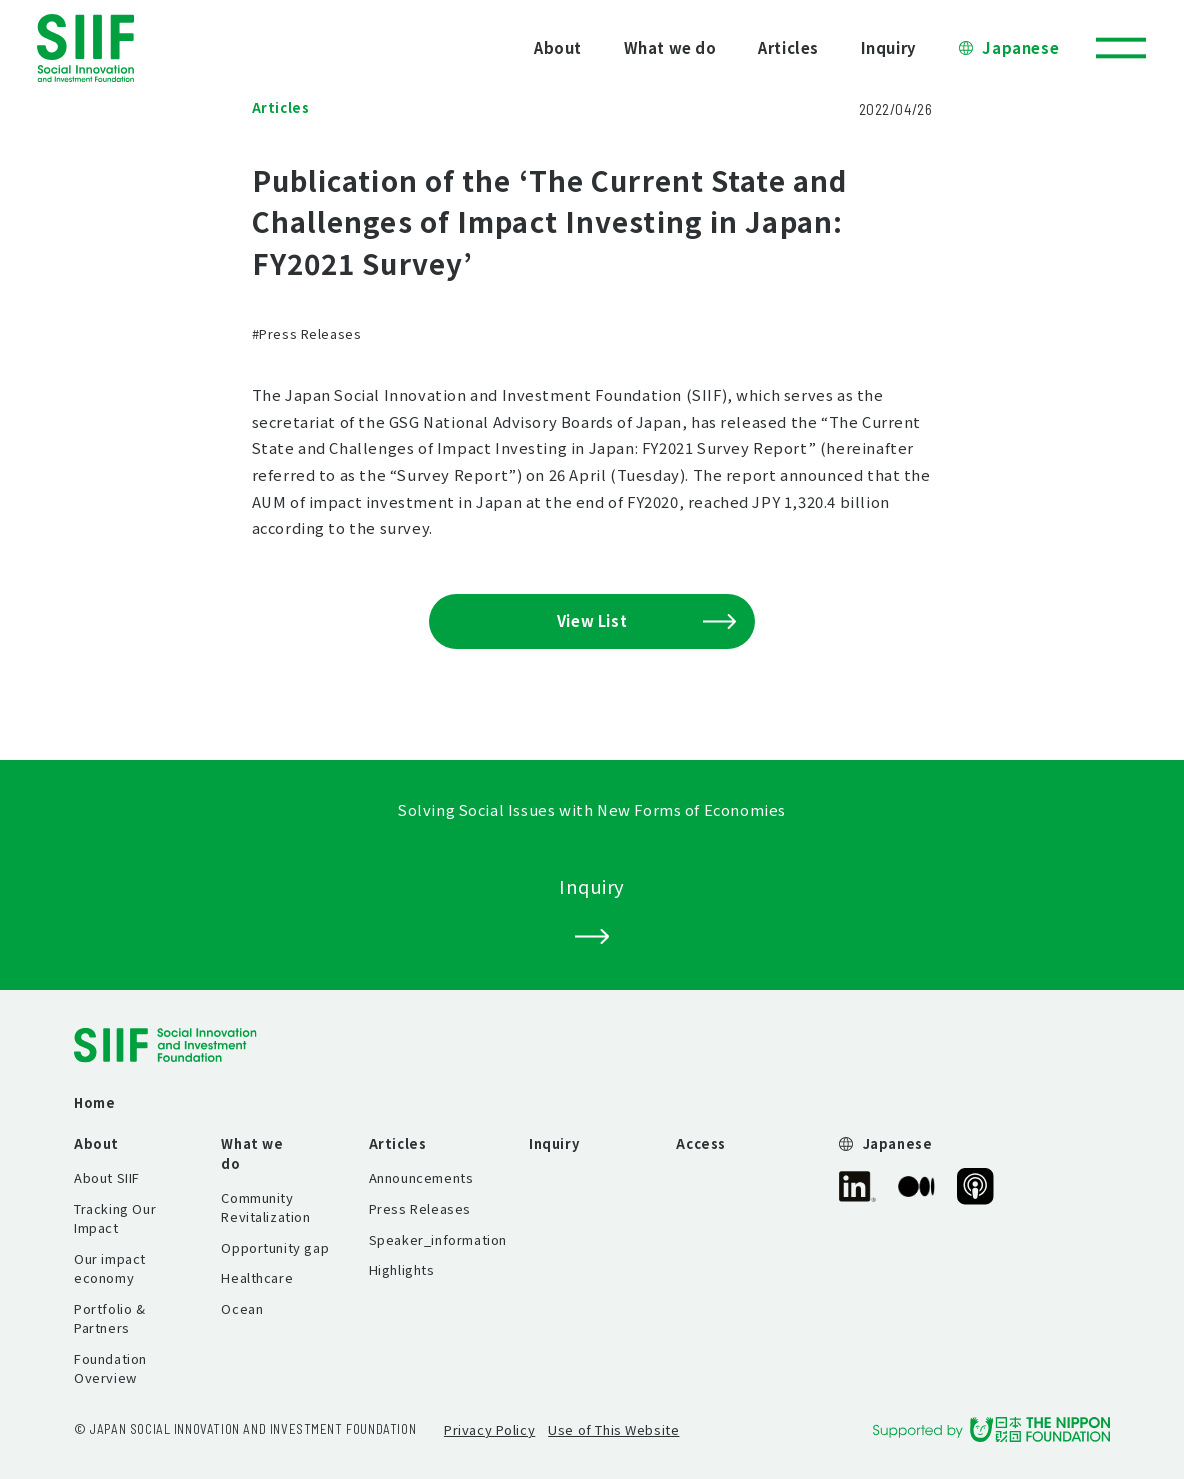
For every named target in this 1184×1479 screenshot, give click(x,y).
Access (701, 1143)
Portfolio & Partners (110, 1318)
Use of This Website (613, 1429)
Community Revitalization (265, 1207)
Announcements (421, 1177)
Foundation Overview (110, 1368)
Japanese (1020, 47)
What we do (670, 47)
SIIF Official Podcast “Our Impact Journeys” (975, 1186)
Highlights (402, 1269)
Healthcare (257, 1277)
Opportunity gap (275, 1247)
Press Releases (420, 1208)
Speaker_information (438, 1239)
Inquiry (889, 47)
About (558, 47)
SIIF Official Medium (916, 1186)
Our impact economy (110, 1268)
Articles (788, 47)
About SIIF (107, 1177)
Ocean (242, 1308)
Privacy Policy (489, 1429)
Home (94, 1102)
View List (646, 620)
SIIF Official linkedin (857, 1186)
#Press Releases (307, 333)
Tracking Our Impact (115, 1218)
